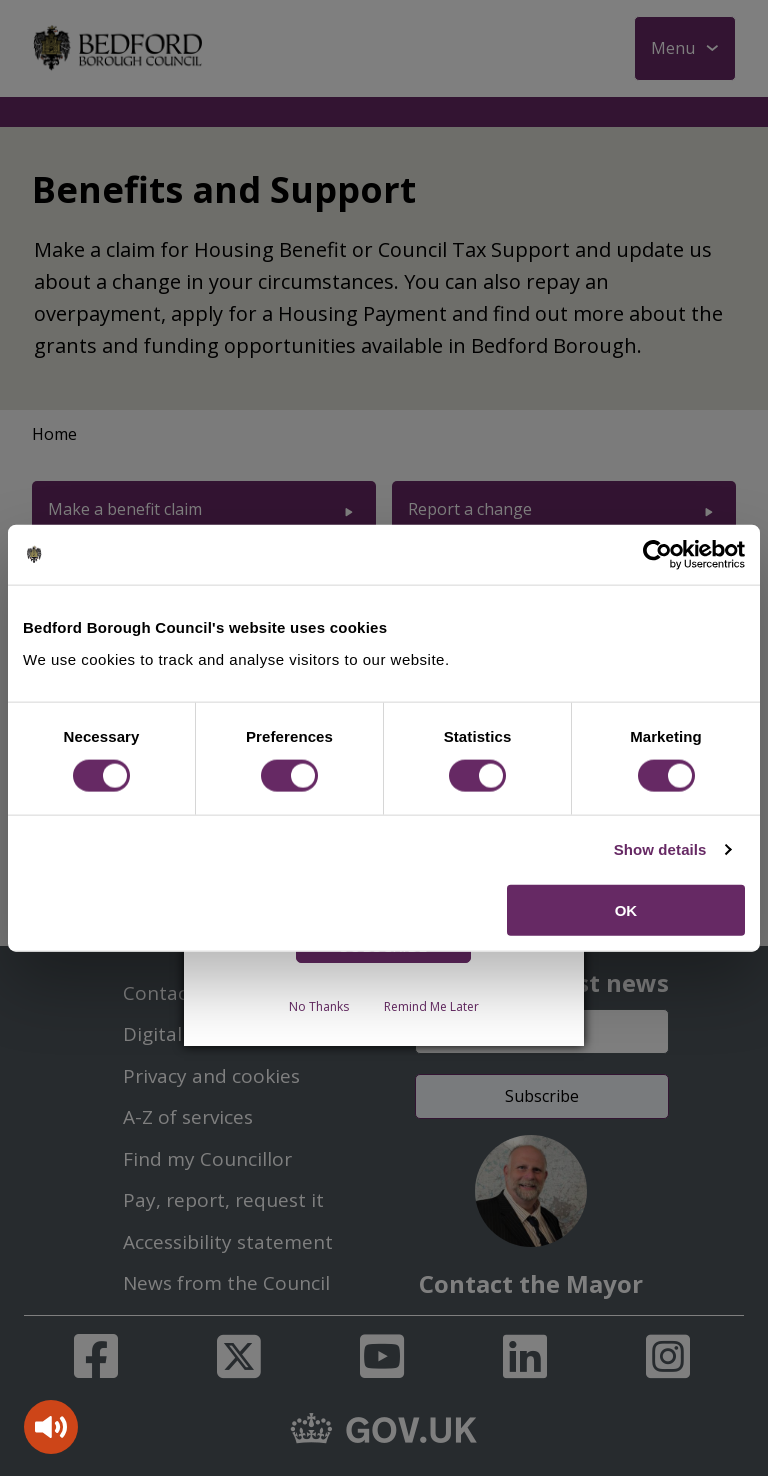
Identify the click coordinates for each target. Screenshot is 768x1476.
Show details (660, 849)
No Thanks (319, 1005)
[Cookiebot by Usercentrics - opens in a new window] (657, 555)
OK (626, 909)
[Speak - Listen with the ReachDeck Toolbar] (51, 1427)
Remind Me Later (431, 1005)
